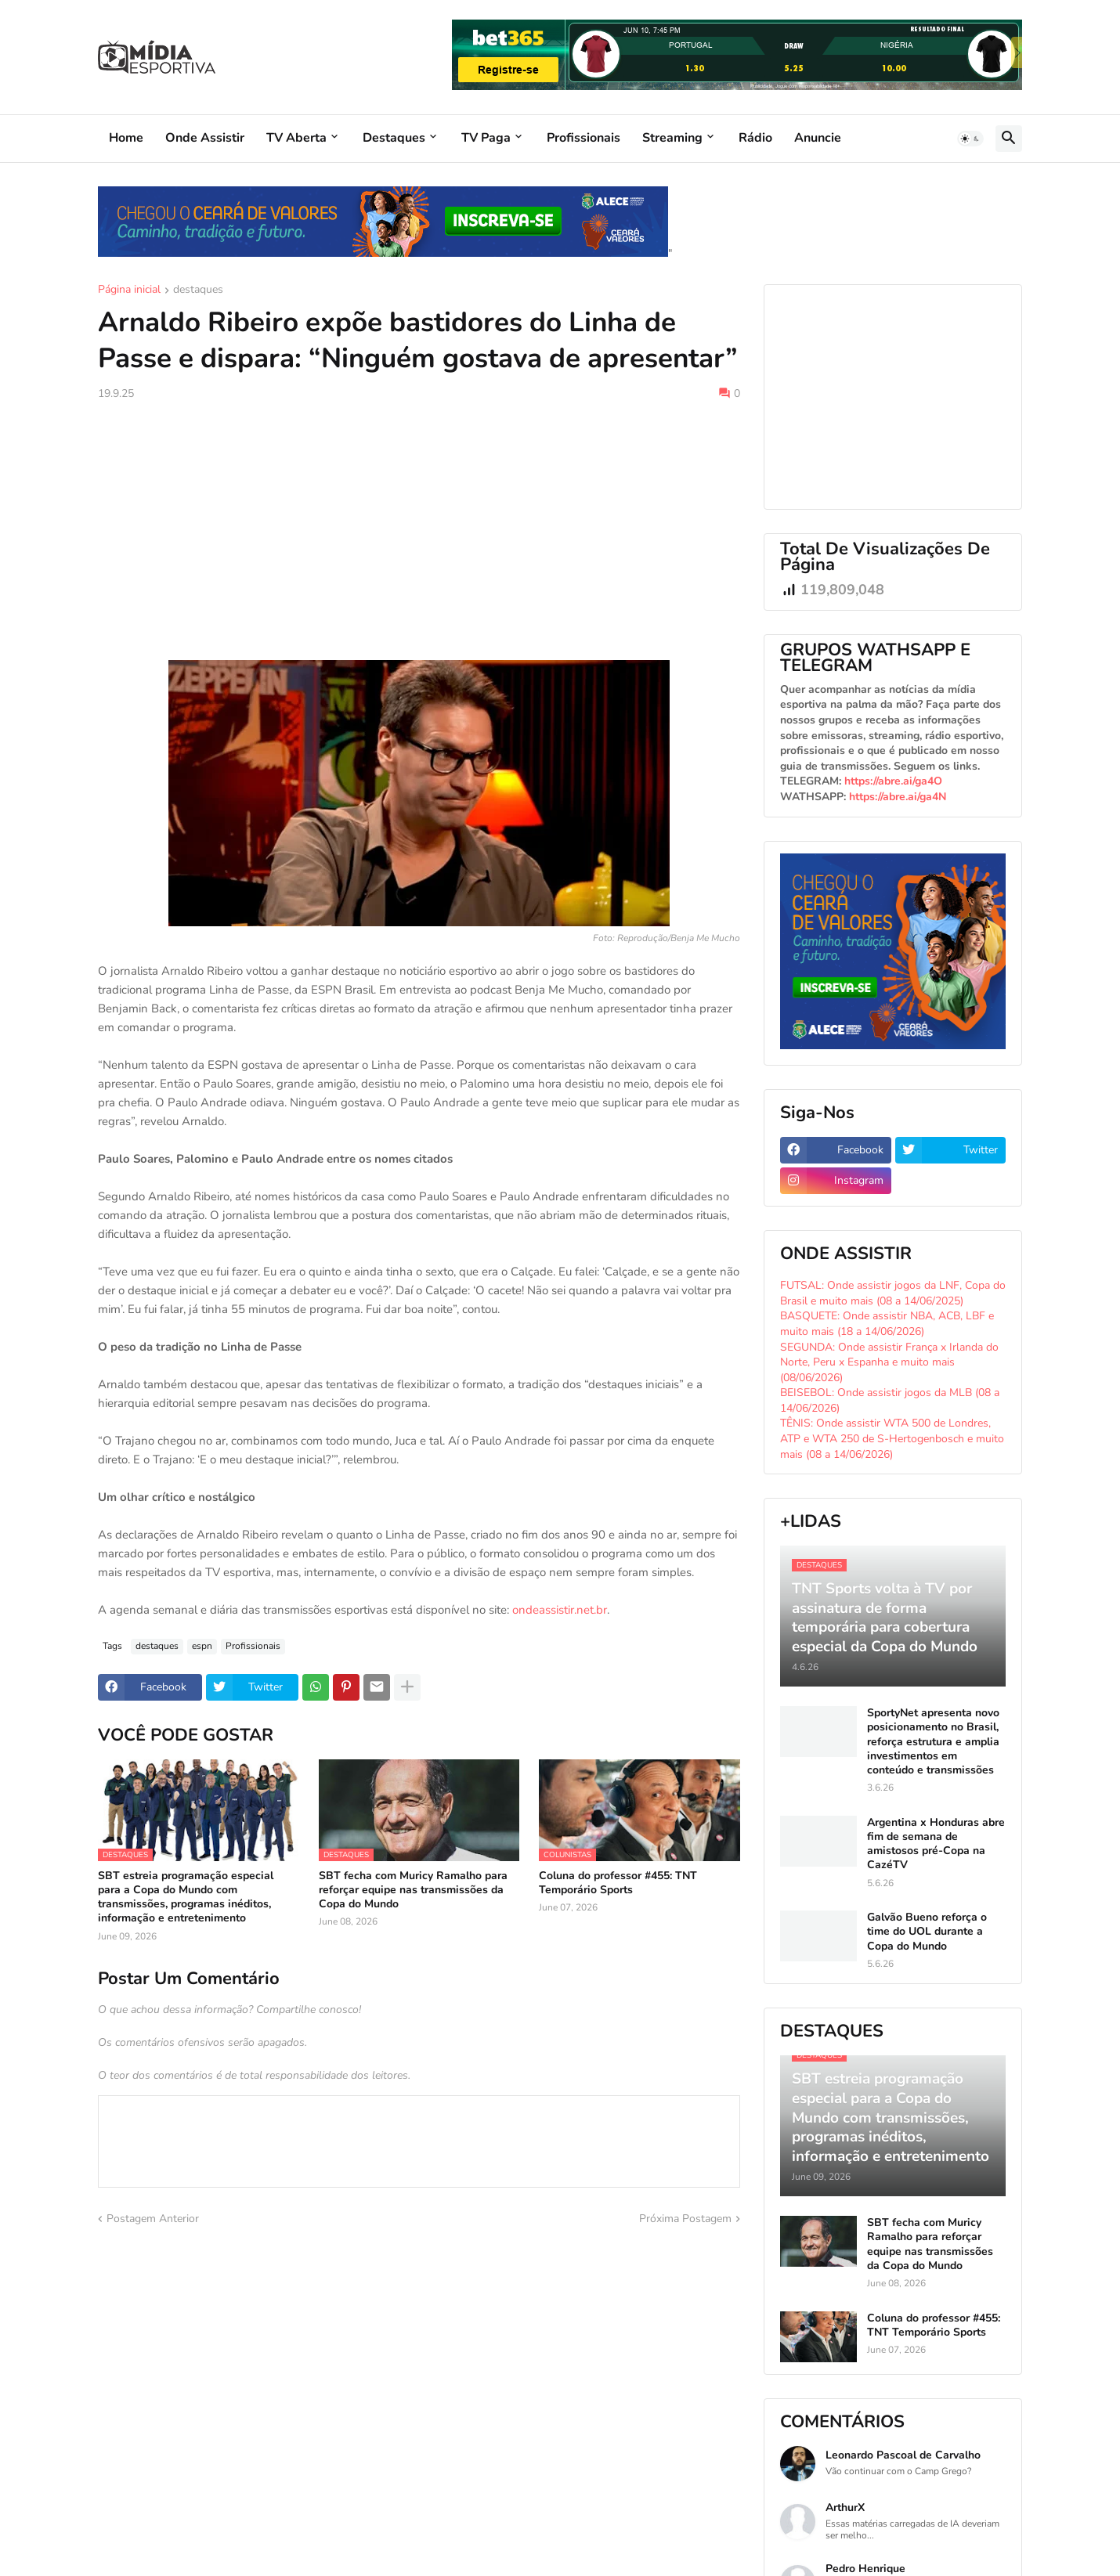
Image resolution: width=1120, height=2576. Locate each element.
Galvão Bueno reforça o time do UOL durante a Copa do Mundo (927, 1931)
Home (126, 137)
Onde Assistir (204, 137)
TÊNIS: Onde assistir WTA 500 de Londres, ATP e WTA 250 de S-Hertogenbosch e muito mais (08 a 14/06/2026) (892, 1438)
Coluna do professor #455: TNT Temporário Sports (618, 1883)
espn (202, 1646)
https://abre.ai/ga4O (893, 781)
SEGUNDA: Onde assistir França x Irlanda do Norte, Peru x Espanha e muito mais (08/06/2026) (889, 1362)
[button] (970, 138)
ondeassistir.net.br (559, 1610)
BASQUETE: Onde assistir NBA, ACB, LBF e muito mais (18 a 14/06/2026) (887, 1323)
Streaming (672, 137)
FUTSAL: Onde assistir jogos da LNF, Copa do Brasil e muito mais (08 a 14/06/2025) (893, 1293)
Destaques (394, 137)
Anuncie (817, 137)
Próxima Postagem (685, 2218)
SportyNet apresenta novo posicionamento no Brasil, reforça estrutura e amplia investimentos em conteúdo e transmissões (933, 1741)
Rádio (755, 137)
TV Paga (486, 137)
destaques (198, 290)
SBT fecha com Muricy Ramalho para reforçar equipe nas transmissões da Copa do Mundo (413, 1890)
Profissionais (583, 137)
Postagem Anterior (153, 2218)
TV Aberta (296, 137)
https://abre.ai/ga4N (897, 796)
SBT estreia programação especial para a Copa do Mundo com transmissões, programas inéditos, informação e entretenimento (185, 1897)
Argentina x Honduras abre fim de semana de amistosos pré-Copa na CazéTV (936, 1844)
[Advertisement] (419, 530)
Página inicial (129, 290)
